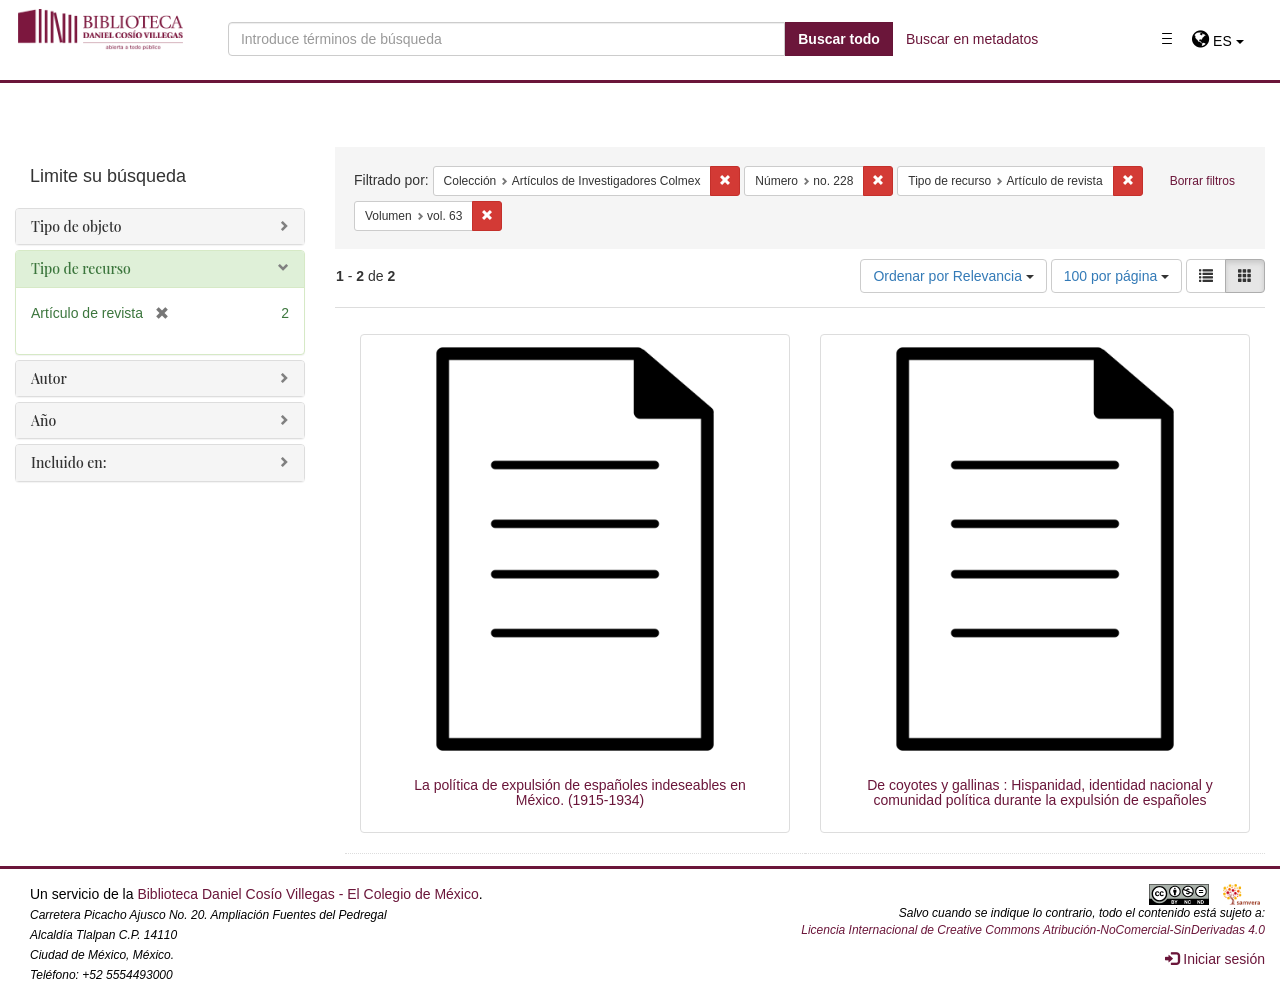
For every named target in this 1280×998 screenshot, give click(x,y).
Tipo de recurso (81, 268)
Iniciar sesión (1215, 959)
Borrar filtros (1202, 181)
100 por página (1116, 276)
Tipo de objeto (76, 226)
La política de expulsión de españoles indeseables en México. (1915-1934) (580, 792)
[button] (1217, 41)
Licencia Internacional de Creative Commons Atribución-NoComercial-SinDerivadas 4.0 (1033, 930)
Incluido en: (68, 462)
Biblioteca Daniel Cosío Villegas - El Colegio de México (307, 894)
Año (43, 420)
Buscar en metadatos (972, 39)
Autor (49, 378)
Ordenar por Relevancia (953, 276)
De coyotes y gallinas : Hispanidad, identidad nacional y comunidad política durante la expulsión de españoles (1040, 792)
